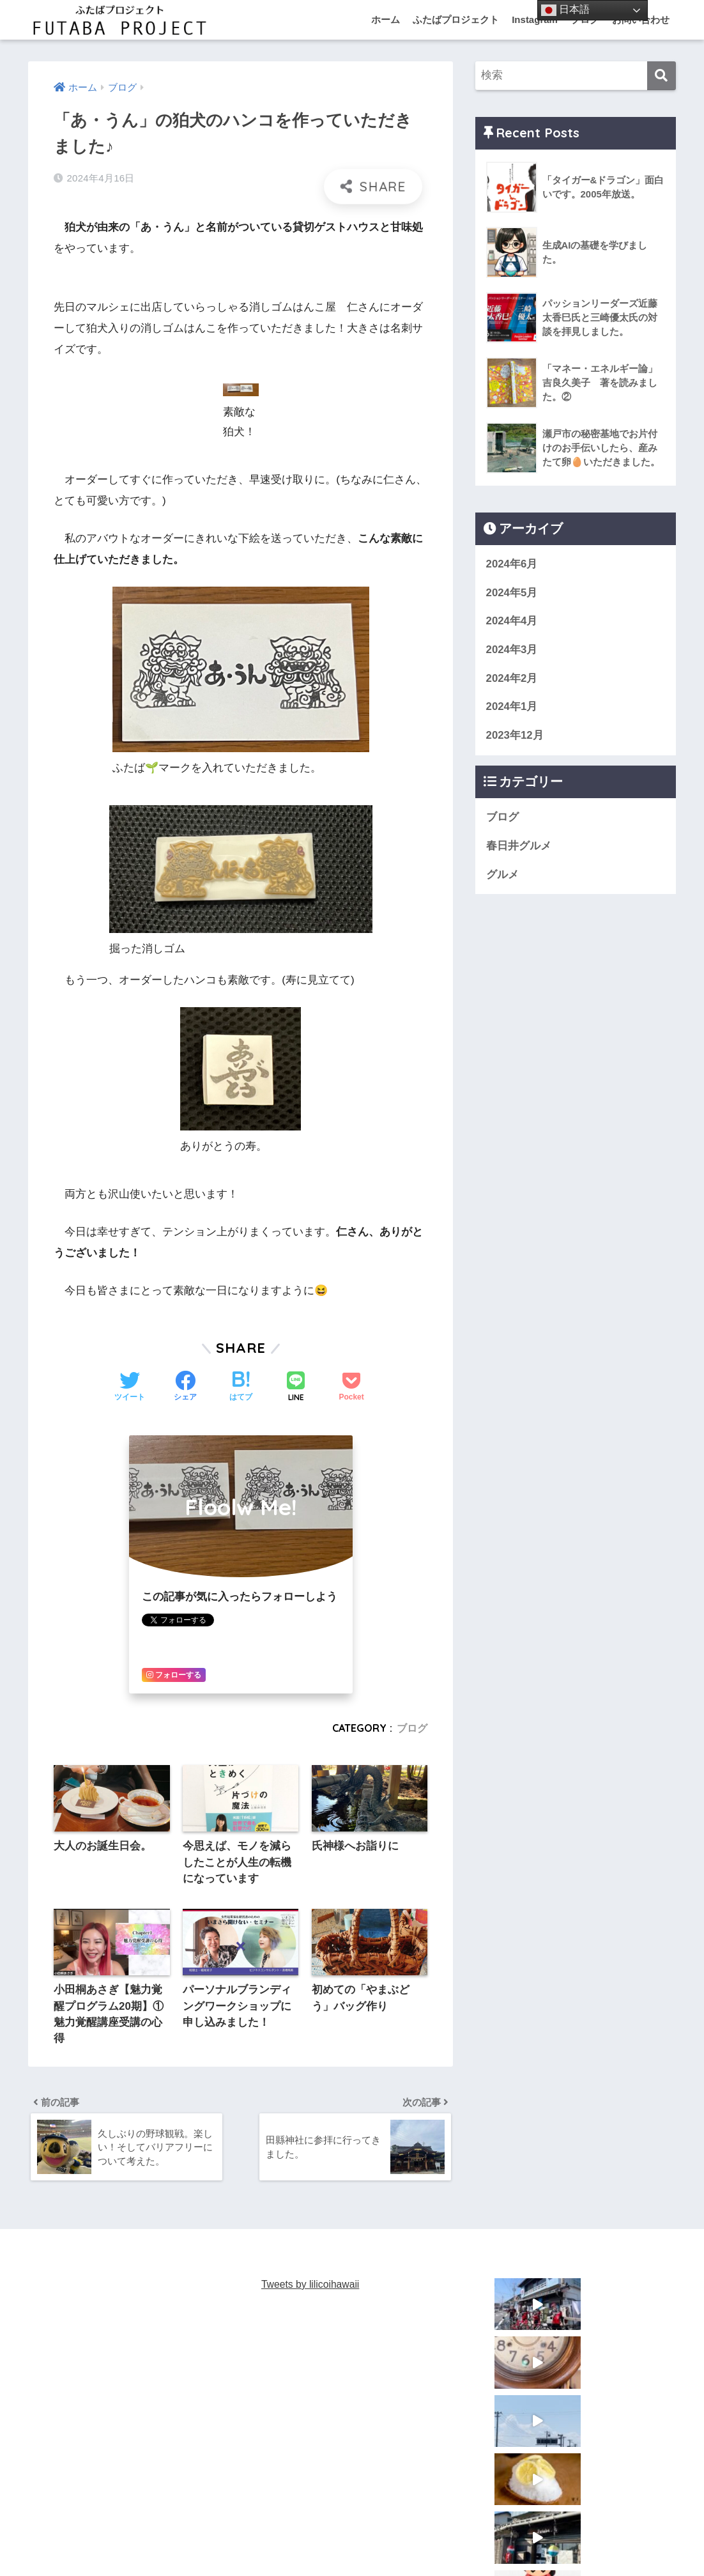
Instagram (535, 19)
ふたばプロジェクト (456, 19)
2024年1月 (512, 706)
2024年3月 (512, 650)
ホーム (385, 19)
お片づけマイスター (525, 2541)
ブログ (412, 1727)
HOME (352, 2515)
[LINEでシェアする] (296, 1387)
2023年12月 (515, 735)
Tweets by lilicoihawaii (311, 2287)
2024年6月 (512, 564)
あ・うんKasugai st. (245, 2541)
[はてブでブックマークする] (240, 1387)
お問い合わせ (607, 2541)
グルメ (502, 874)
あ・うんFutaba (158, 2541)
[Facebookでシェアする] (185, 1387)
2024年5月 (512, 593)
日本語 (565, 10)
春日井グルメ (518, 846)
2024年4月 (512, 621)
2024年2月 (512, 678)
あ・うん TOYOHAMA (424, 2541)
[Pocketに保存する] (351, 1387)
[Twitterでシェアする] (129, 1387)
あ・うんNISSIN (332, 2541)
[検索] (661, 75)
